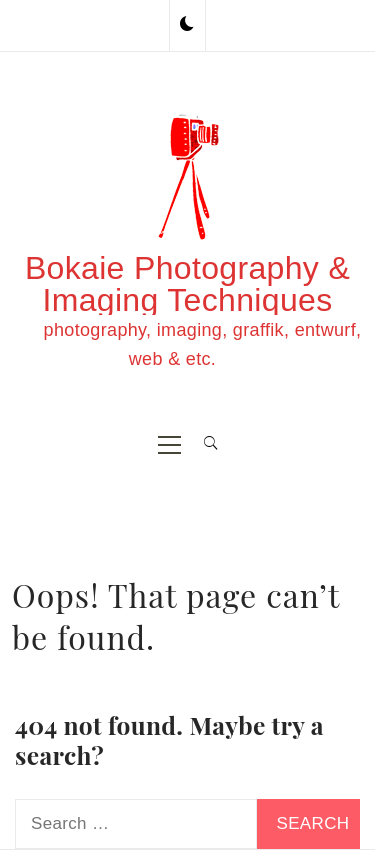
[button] (187, 25)
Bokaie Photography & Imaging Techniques (187, 284)
